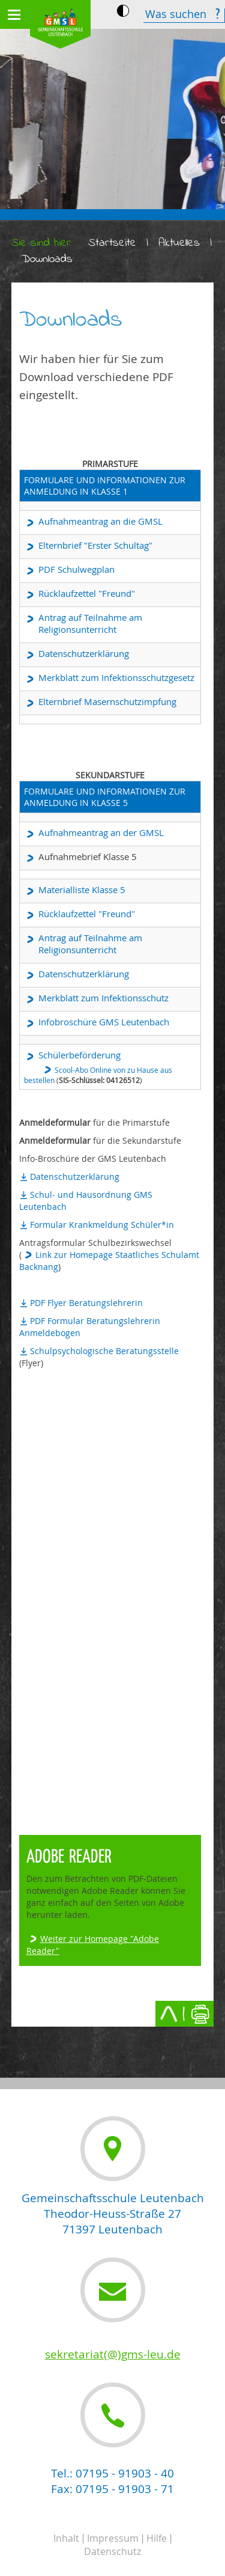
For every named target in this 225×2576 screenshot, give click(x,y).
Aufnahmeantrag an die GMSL (100, 521)
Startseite (112, 243)
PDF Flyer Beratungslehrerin (86, 1302)
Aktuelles (179, 243)
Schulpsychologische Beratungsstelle (104, 1351)
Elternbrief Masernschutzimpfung (107, 701)
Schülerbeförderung (79, 1055)
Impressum (113, 2538)
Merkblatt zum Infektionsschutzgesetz (116, 677)
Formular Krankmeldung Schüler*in (102, 1224)
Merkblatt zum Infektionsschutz (103, 998)
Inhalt (66, 2538)
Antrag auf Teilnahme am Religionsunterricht (90, 623)
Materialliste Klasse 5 (81, 890)
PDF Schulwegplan (76, 569)
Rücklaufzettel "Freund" (86, 593)
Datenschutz (112, 2551)
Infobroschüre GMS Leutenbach (103, 1022)
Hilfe (156, 2538)
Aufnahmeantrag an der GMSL (101, 832)
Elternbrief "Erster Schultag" (95, 545)
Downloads (47, 259)
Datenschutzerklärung (83, 653)
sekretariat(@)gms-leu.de (113, 2354)
